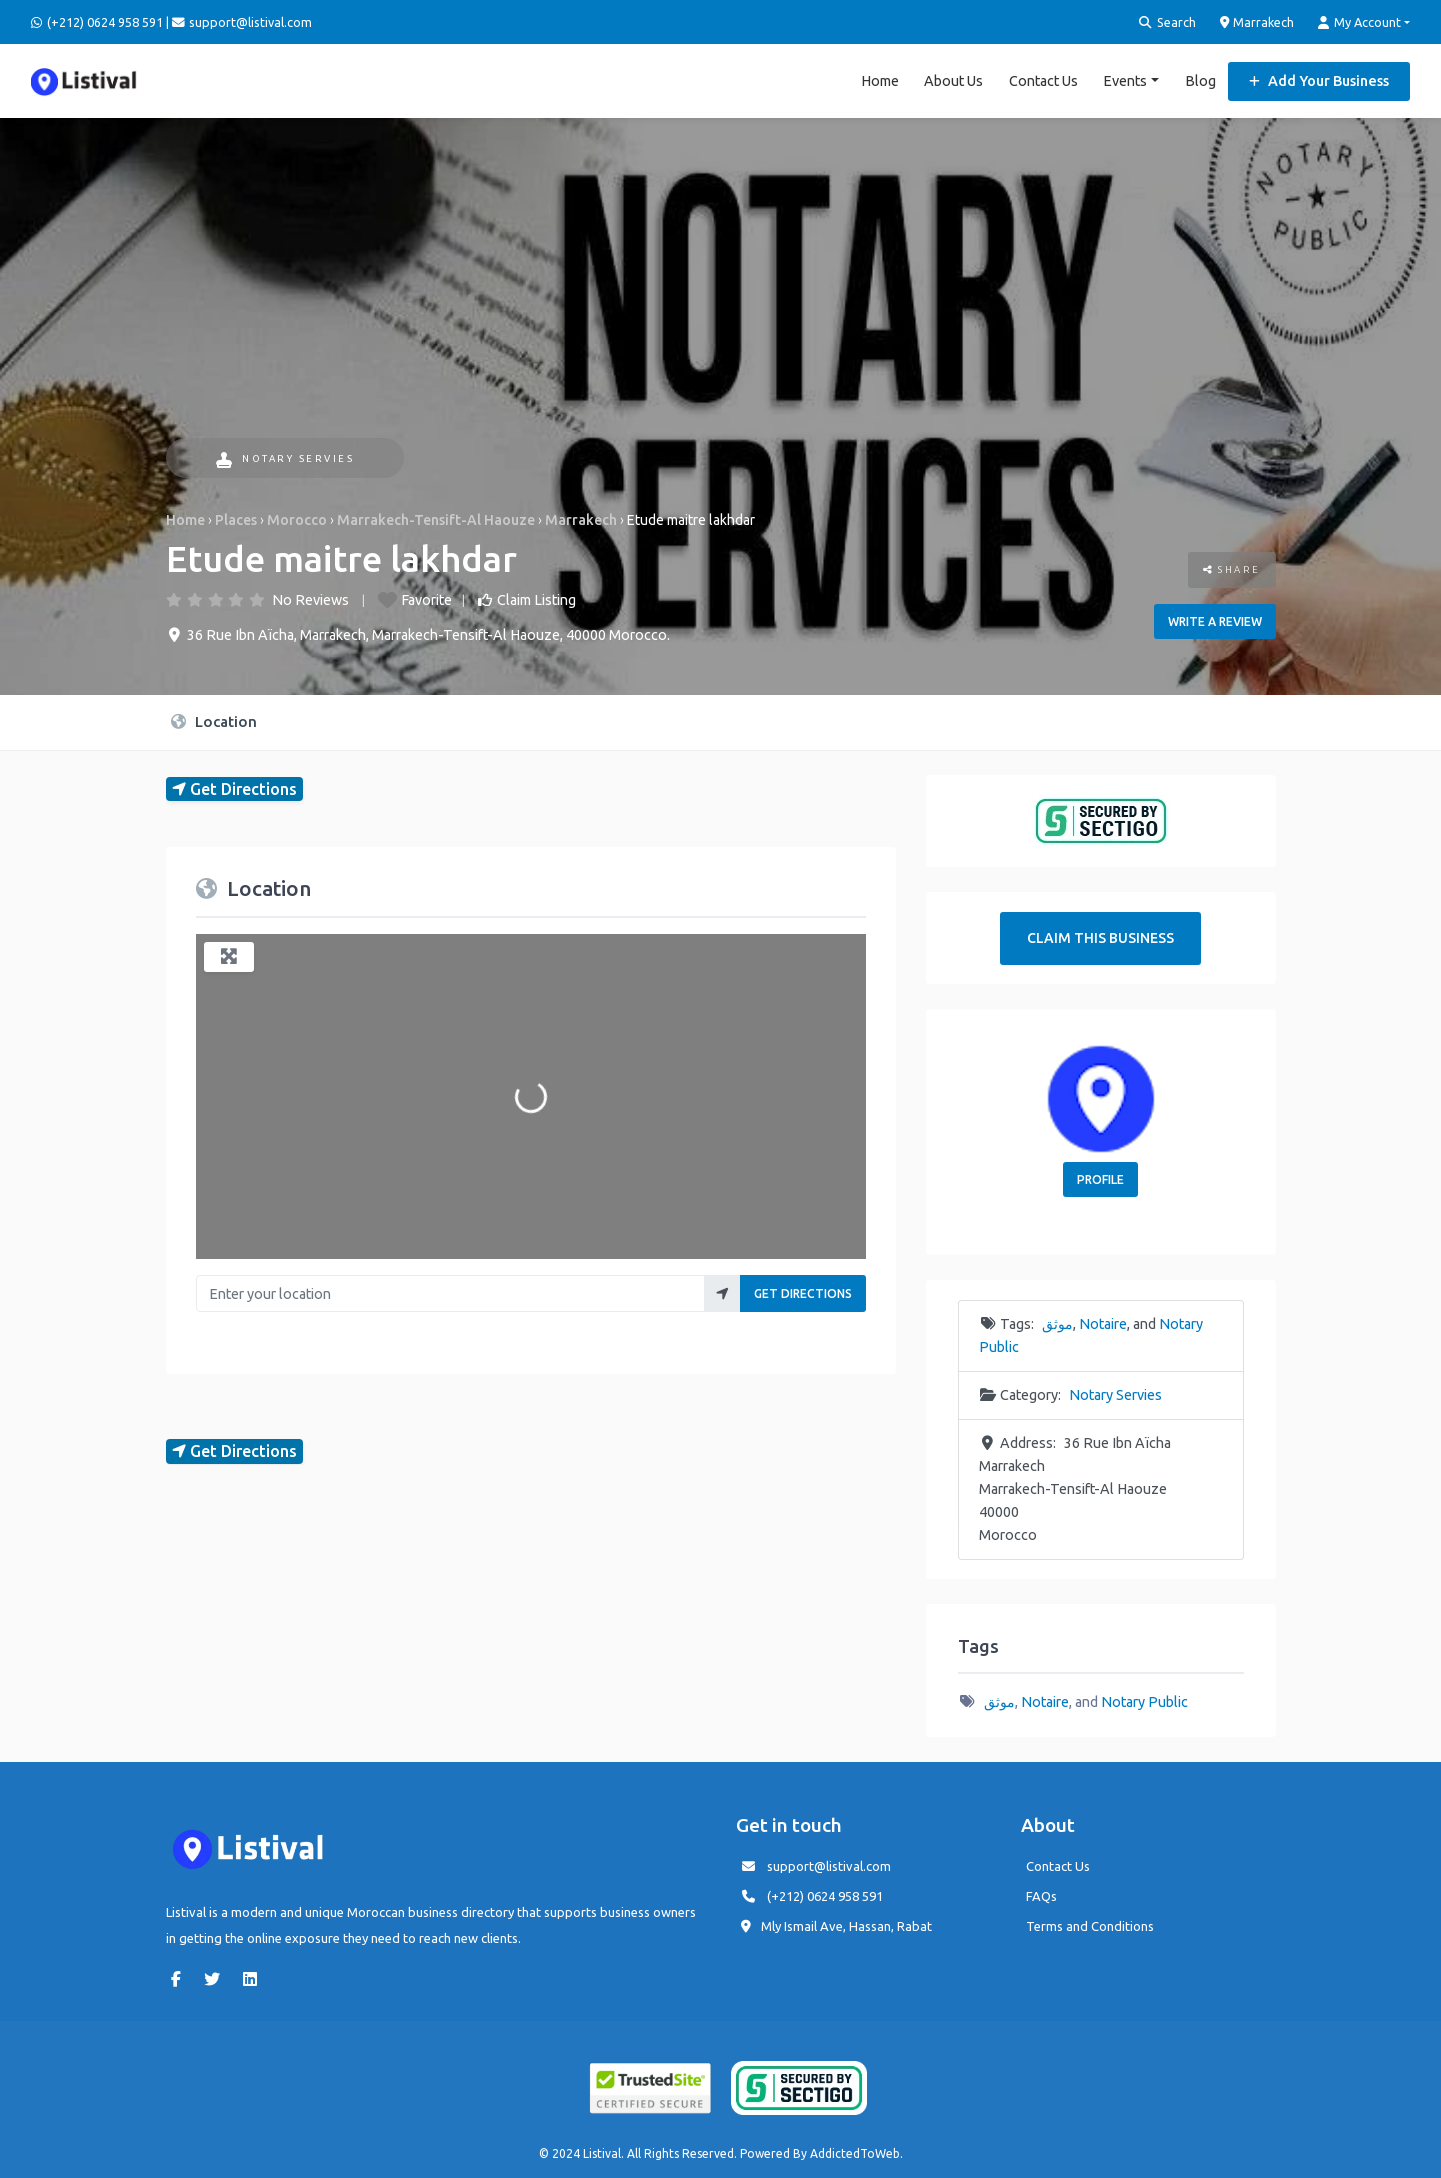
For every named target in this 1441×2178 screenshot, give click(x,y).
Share (1232, 568)
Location (214, 720)
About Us (953, 80)
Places (236, 519)
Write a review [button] (1215, 620)
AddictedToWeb (855, 2152)
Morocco (297, 519)
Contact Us (1043, 80)
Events (1125, 80)
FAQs (1041, 1895)
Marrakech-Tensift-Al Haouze (436, 519)
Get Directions (803, 1293)
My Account (1359, 22)
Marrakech (1257, 22)
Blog (1200, 80)
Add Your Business (1319, 80)
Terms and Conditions (1090, 1925)
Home (880, 80)
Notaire (1103, 1323)
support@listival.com (829, 1865)
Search (1167, 22)
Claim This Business (1100, 937)
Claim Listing (536, 599)
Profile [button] (1100, 1178)
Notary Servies (285, 458)
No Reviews (310, 599)
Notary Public (1144, 1701)
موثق (1057, 1323)
